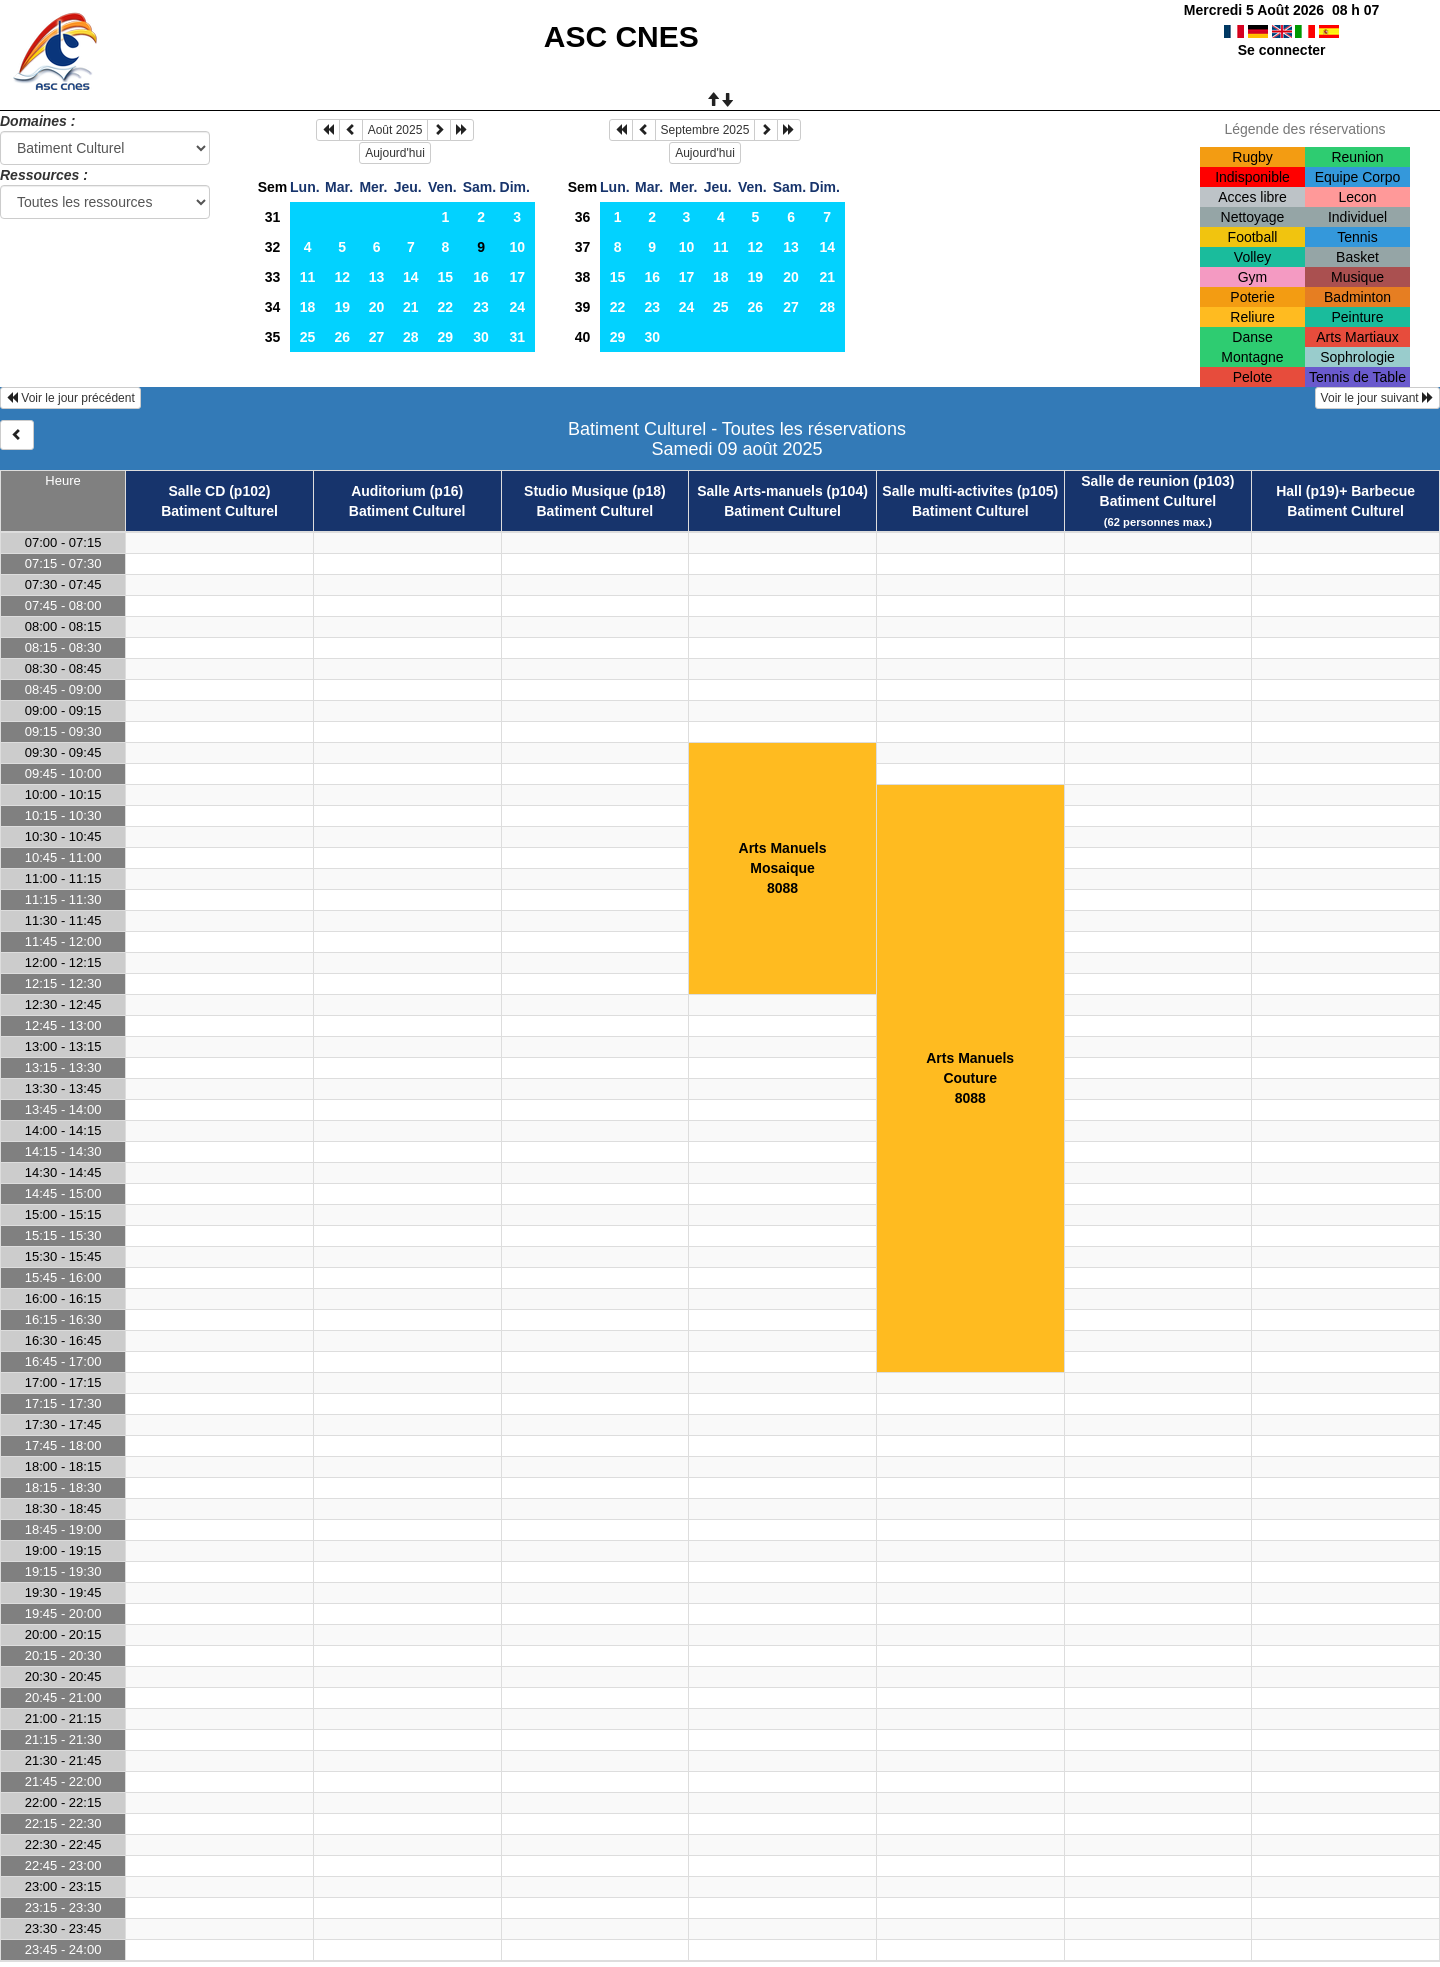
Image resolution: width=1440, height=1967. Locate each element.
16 (481, 277)
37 (583, 247)
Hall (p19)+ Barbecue (1345, 491)
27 (377, 337)
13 (377, 277)
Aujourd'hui (395, 153)
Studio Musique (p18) (595, 491)
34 (273, 307)
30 (481, 337)
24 (517, 307)
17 (517, 277)
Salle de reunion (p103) (1157, 481)
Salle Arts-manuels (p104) (782, 491)
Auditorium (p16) (407, 491)
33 (273, 277)
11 (308, 277)
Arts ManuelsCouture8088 (970, 1078)
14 (411, 277)
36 (583, 217)
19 (342, 307)
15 (446, 277)
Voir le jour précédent (70, 398)
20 (377, 307)
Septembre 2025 (705, 130)
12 (342, 277)
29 (446, 337)
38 (583, 277)
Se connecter (1282, 50)
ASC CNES (621, 36)
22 (446, 307)
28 (411, 337)
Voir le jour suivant (1377, 398)
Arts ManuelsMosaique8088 (783, 868)
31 (273, 217)
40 (583, 337)
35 (273, 337)
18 (308, 307)
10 (517, 247)
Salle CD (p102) (220, 491)
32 (273, 247)
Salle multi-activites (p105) (970, 491)
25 (308, 337)
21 (411, 307)
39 (583, 307)
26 (342, 337)
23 (481, 307)
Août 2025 (395, 130)
